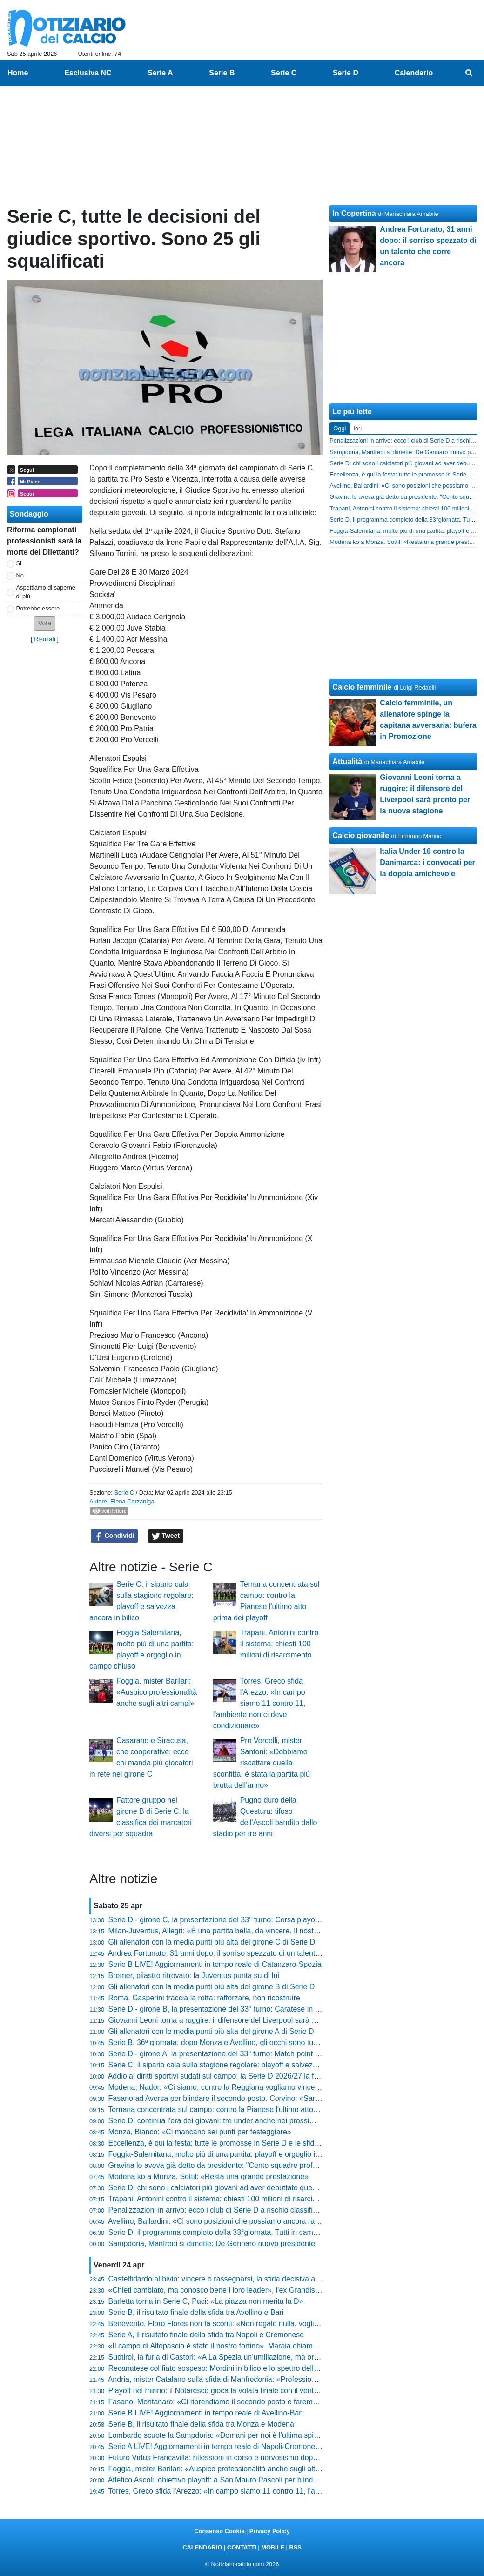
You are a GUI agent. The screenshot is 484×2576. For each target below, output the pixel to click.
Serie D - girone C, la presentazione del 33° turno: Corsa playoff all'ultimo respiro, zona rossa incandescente (286, 1920)
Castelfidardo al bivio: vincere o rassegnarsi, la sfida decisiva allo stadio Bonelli (238, 2279)
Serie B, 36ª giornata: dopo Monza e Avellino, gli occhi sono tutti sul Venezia (233, 2042)
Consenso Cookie (219, 2531)
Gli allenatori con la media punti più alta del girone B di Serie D (211, 1987)
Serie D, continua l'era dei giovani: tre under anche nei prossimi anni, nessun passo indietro (259, 2121)
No (20, 575)
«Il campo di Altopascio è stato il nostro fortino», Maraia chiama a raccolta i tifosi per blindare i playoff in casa (287, 2346)
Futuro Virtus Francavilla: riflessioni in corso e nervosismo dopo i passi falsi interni (243, 2458)
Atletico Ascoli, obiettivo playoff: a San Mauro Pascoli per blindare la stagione (235, 2480)
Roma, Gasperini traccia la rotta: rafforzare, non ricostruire (204, 1998)
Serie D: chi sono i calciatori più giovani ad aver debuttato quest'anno (222, 2188)
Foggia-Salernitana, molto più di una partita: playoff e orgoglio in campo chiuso (237, 2154)
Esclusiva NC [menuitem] (87, 73)
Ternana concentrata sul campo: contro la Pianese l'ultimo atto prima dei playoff (239, 2109)
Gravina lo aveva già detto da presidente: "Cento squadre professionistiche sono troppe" (253, 2165)
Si (18, 563)
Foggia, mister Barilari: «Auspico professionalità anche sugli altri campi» (156, 1692)
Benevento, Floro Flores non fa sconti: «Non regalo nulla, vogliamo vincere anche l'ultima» (257, 2324)
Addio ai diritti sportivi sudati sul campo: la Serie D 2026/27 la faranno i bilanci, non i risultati (259, 2076)
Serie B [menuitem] (222, 73)
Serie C (124, 1492)
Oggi (339, 428)
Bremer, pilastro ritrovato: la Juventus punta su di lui (193, 1975)
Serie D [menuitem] (345, 73)
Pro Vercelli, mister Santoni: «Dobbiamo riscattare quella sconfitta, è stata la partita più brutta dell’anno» (261, 1763)
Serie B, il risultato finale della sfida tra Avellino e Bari (196, 2312)
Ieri (357, 428)
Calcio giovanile (360, 835)
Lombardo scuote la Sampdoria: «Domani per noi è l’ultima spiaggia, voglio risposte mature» (260, 2435)
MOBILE (272, 2547)
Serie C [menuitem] (283, 73)
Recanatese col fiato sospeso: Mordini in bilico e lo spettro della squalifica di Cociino (247, 2368)
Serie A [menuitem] (160, 73)
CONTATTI (241, 2547)
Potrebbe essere (38, 608)
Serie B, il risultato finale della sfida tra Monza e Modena (201, 2424)
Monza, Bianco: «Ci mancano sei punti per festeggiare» (199, 2132)
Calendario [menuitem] (414, 73)
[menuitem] (469, 73)
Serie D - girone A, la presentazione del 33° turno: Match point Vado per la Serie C (243, 2054)
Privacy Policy (269, 2531)
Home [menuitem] (17, 73)
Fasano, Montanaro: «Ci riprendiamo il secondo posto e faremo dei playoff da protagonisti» (258, 2402)
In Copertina (354, 213)
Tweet (166, 1536)
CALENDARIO (202, 2547)
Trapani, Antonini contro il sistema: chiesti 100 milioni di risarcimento (279, 1644)
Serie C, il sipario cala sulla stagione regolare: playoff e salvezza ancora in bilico (240, 2065)
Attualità (347, 761)
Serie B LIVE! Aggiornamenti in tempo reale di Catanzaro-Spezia (215, 1964)
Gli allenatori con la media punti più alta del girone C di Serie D (212, 1942)
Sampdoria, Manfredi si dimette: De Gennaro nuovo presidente (212, 2243)
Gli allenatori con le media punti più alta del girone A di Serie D (211, 2031)
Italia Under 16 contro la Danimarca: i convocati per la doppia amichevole (427, 862)
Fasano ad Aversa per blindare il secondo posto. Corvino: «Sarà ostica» (226, 2098)
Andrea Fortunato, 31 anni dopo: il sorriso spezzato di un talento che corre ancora (242, 1953)
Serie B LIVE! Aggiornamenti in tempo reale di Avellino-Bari (205, 2413)
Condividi (114, 1536)
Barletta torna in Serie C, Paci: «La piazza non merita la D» (205, 2301)
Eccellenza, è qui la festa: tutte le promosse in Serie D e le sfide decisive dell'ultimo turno (255, 2143)
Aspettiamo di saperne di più (45, 592)
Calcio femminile (361, 687)
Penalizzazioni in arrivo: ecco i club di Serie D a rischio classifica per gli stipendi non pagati (258, 2210)
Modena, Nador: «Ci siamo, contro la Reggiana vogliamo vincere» (217, 2087)
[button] (44, 623)
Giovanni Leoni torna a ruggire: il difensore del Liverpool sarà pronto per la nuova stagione (257, 2020)
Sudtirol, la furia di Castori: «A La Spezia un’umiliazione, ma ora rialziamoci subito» (245, 2357)
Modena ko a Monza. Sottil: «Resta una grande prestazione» (208, 2176)
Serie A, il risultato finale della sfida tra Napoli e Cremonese (206, 2335)
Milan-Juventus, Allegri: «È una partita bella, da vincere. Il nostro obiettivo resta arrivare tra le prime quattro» (286, 1931)
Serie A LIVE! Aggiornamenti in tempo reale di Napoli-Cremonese (215, 2446)
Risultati (44, 639)
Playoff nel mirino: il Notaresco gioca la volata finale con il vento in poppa (228, 2391)
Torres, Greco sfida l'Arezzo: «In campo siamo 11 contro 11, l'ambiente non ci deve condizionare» (259, 1703)
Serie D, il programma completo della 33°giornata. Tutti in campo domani (228, 2232)
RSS (295, 2547)
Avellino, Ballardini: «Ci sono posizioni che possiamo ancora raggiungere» (230, 2221)
